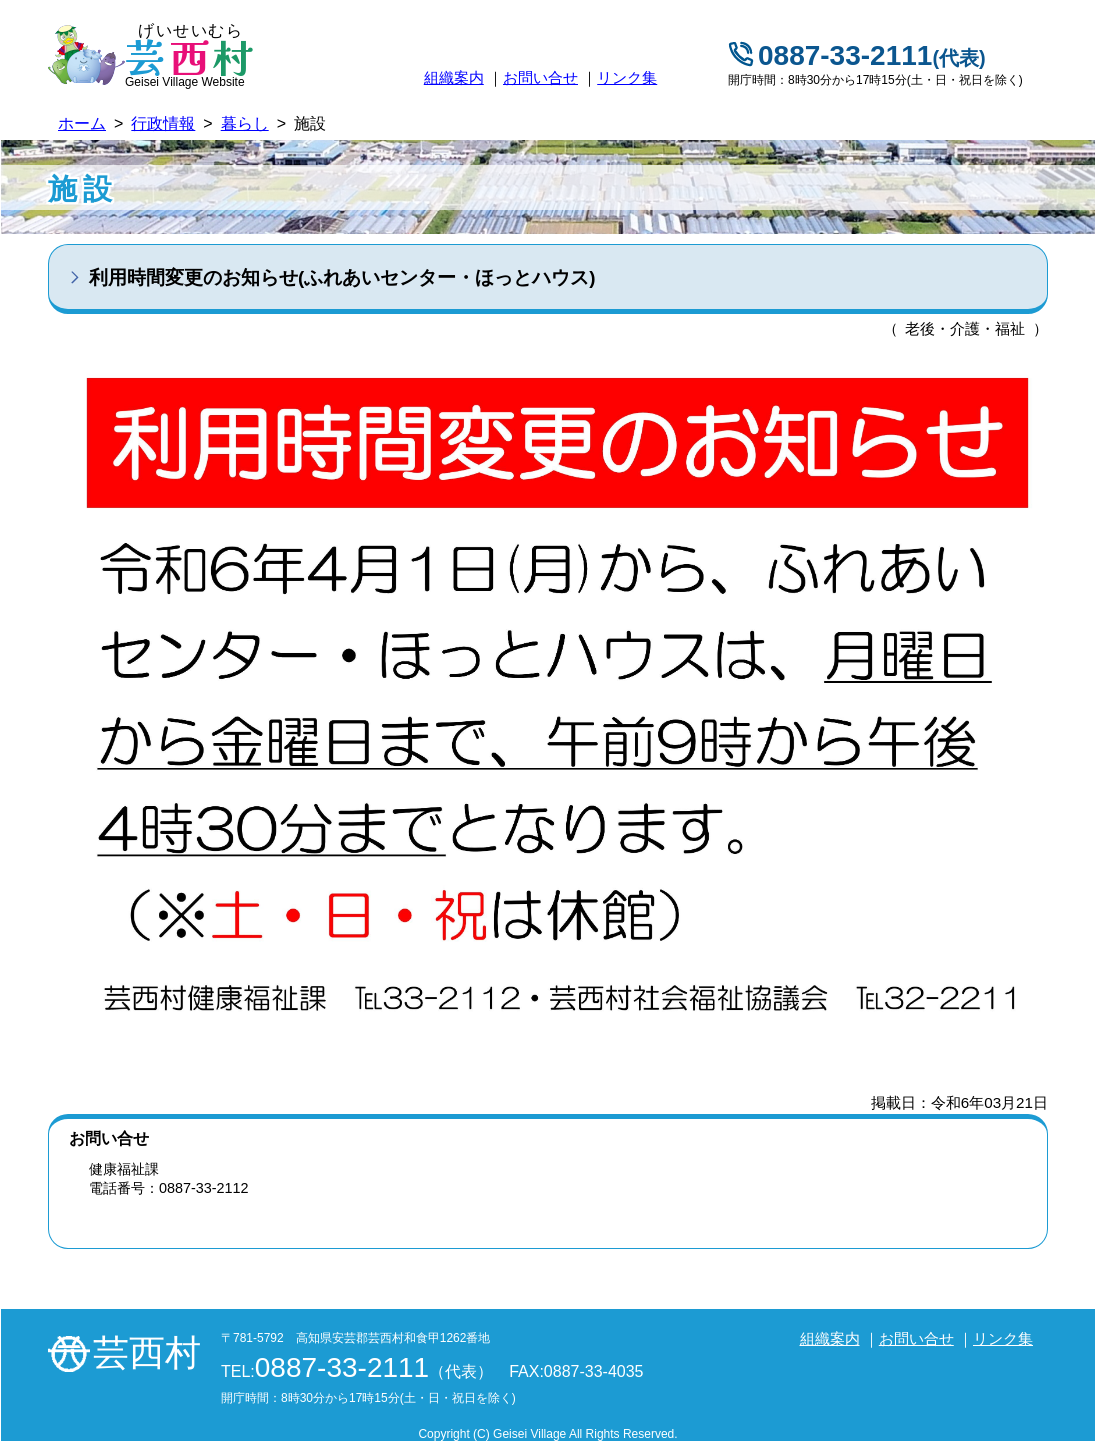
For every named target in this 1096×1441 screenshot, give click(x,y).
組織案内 (454, 77)
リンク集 (627, 77)
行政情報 (163, 123)
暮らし (245, 123)
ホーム (82, 123)
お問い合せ (540, 77)
